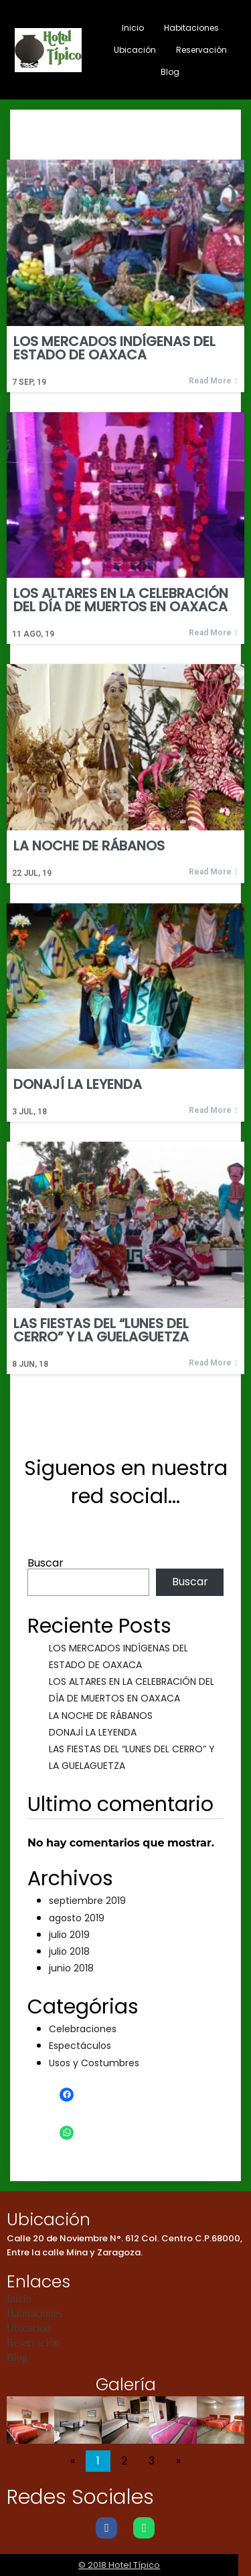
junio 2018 (71, 1968)
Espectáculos (80, 2045)
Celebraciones (82, 2029)
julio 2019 (69, 1934)
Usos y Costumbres (94, 2063)
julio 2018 (69, 1951)
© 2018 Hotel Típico (126, 2565)
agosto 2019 (76, 1918)
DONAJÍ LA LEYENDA (93, 1732)
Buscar (45, 1563)
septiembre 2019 (87, 1900)
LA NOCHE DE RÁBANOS (101, 1715)
